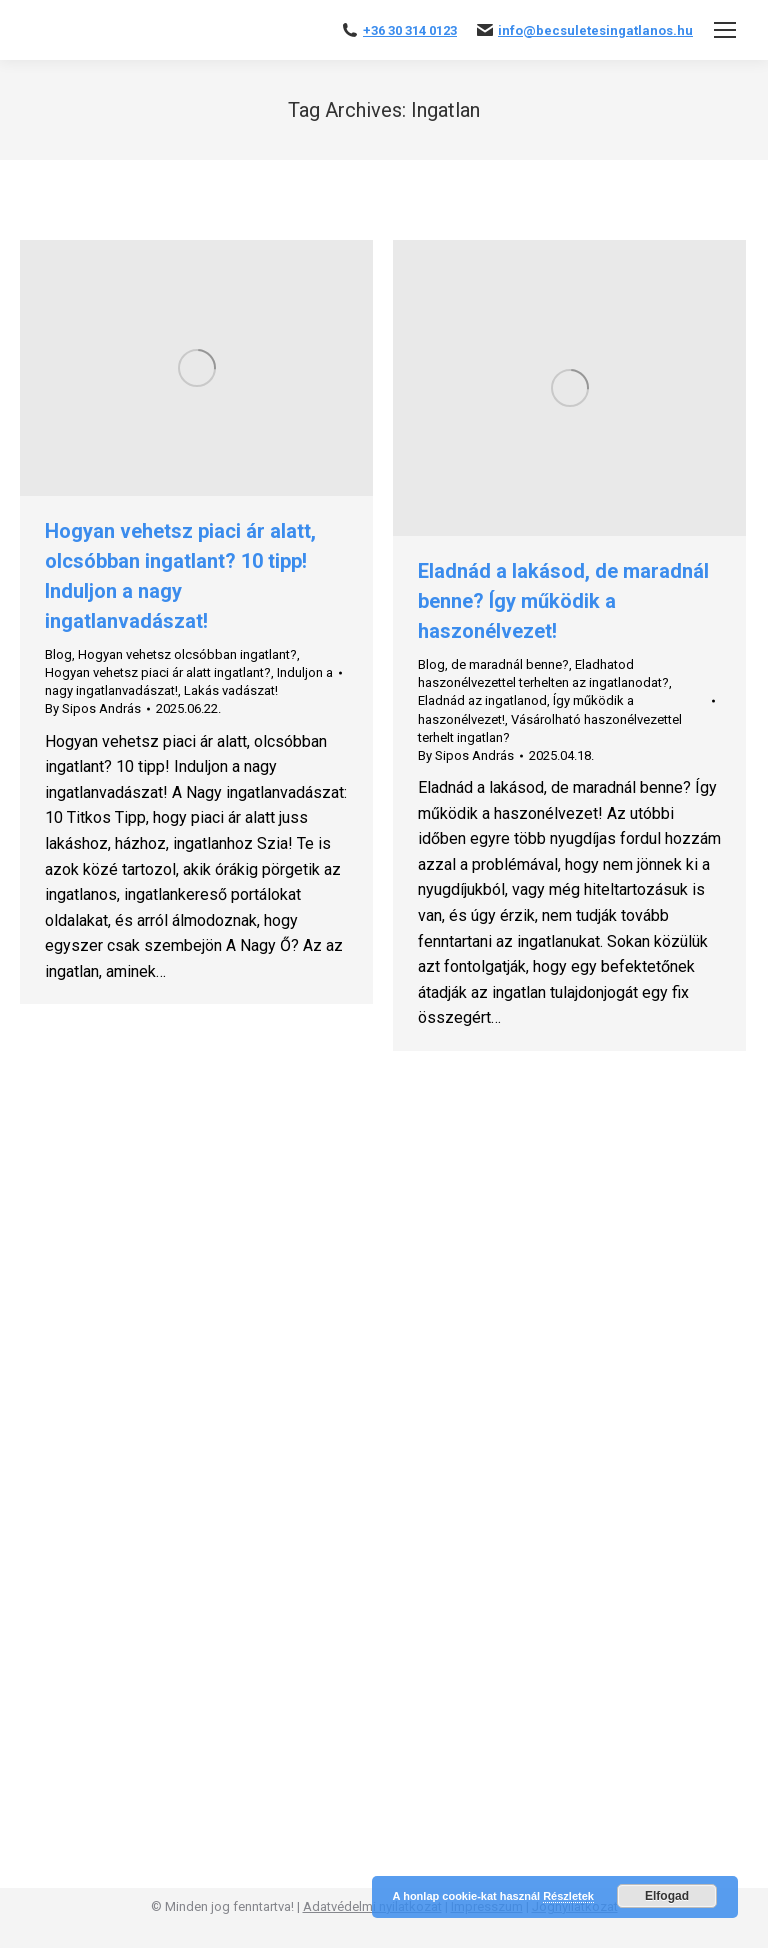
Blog (58, 654)
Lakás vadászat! (231, 690)
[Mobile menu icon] (725, 30)
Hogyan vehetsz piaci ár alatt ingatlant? (158, 672)
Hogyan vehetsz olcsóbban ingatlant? (187, 654)
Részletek (568, 1896)
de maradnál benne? (510, 664)
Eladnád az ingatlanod (482, 700)
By (93, 708)
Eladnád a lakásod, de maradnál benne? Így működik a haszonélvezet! (563, 601)
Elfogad (667, 1896)
